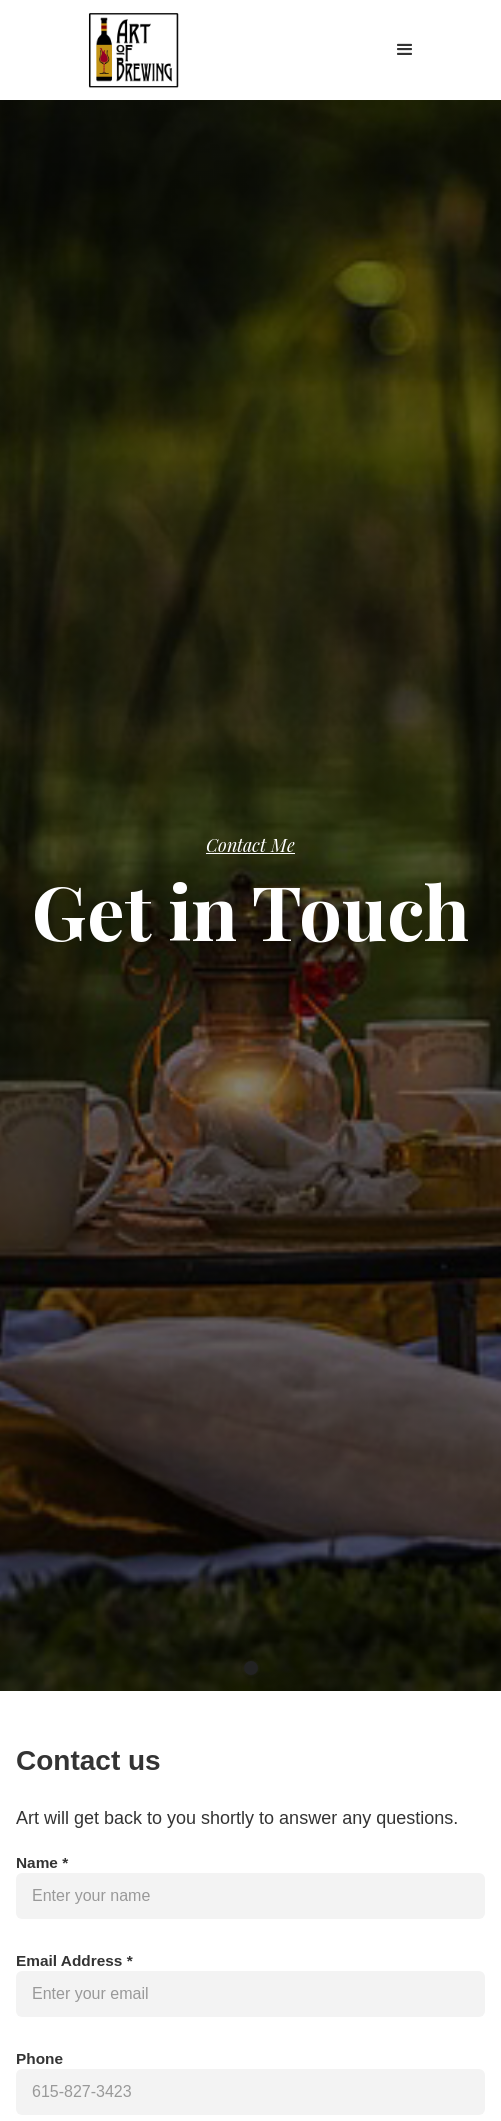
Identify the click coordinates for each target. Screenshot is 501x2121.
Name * (42, 1862)
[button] (405, 50)
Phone (39, 2058)
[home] (128, 50)
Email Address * (74, 1960)
